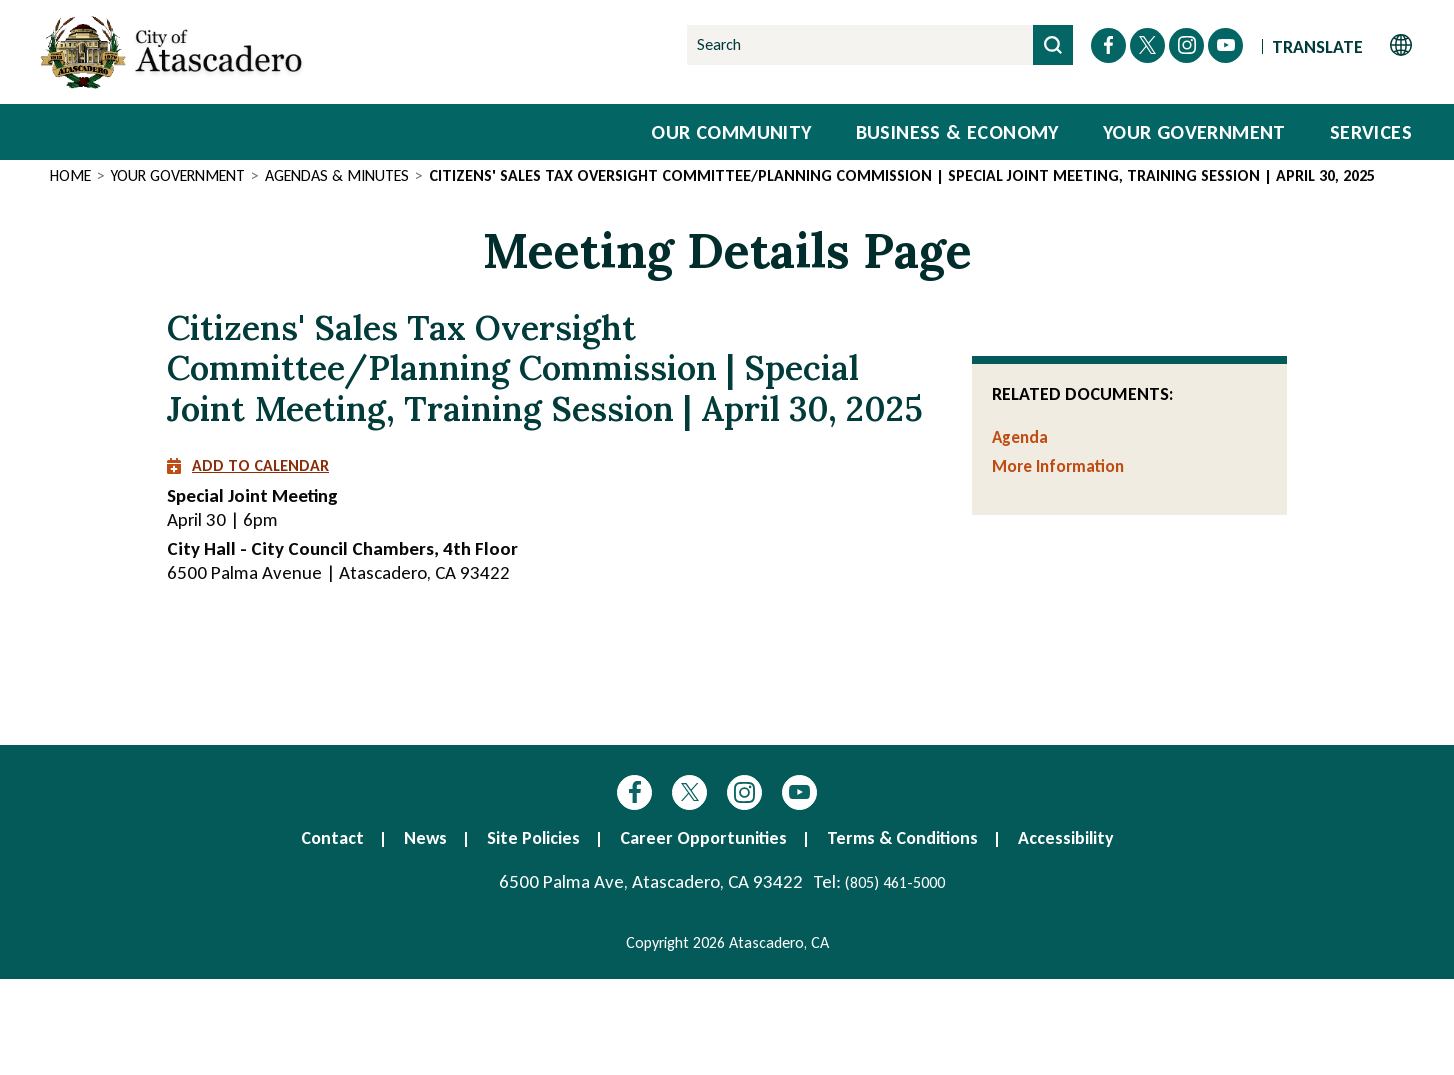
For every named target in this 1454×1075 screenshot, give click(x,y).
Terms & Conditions (902, 838)
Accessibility (1066, 838)
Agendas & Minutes (337, 175)
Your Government (1194, 132)
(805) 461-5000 (895, 882)
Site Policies (533, 838)
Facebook (634, 792)
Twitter (689, 792)
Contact (332, 838)
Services (1371, 132)
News (425, 838)
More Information (1058, 466)
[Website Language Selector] (1342, 45)
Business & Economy (957, 132)
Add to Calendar (248, 466)
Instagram (744, 792)
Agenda (1020, 437)
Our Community (731, 132)
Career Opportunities (703, 838)
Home (70, 175)
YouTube (799, 792)
